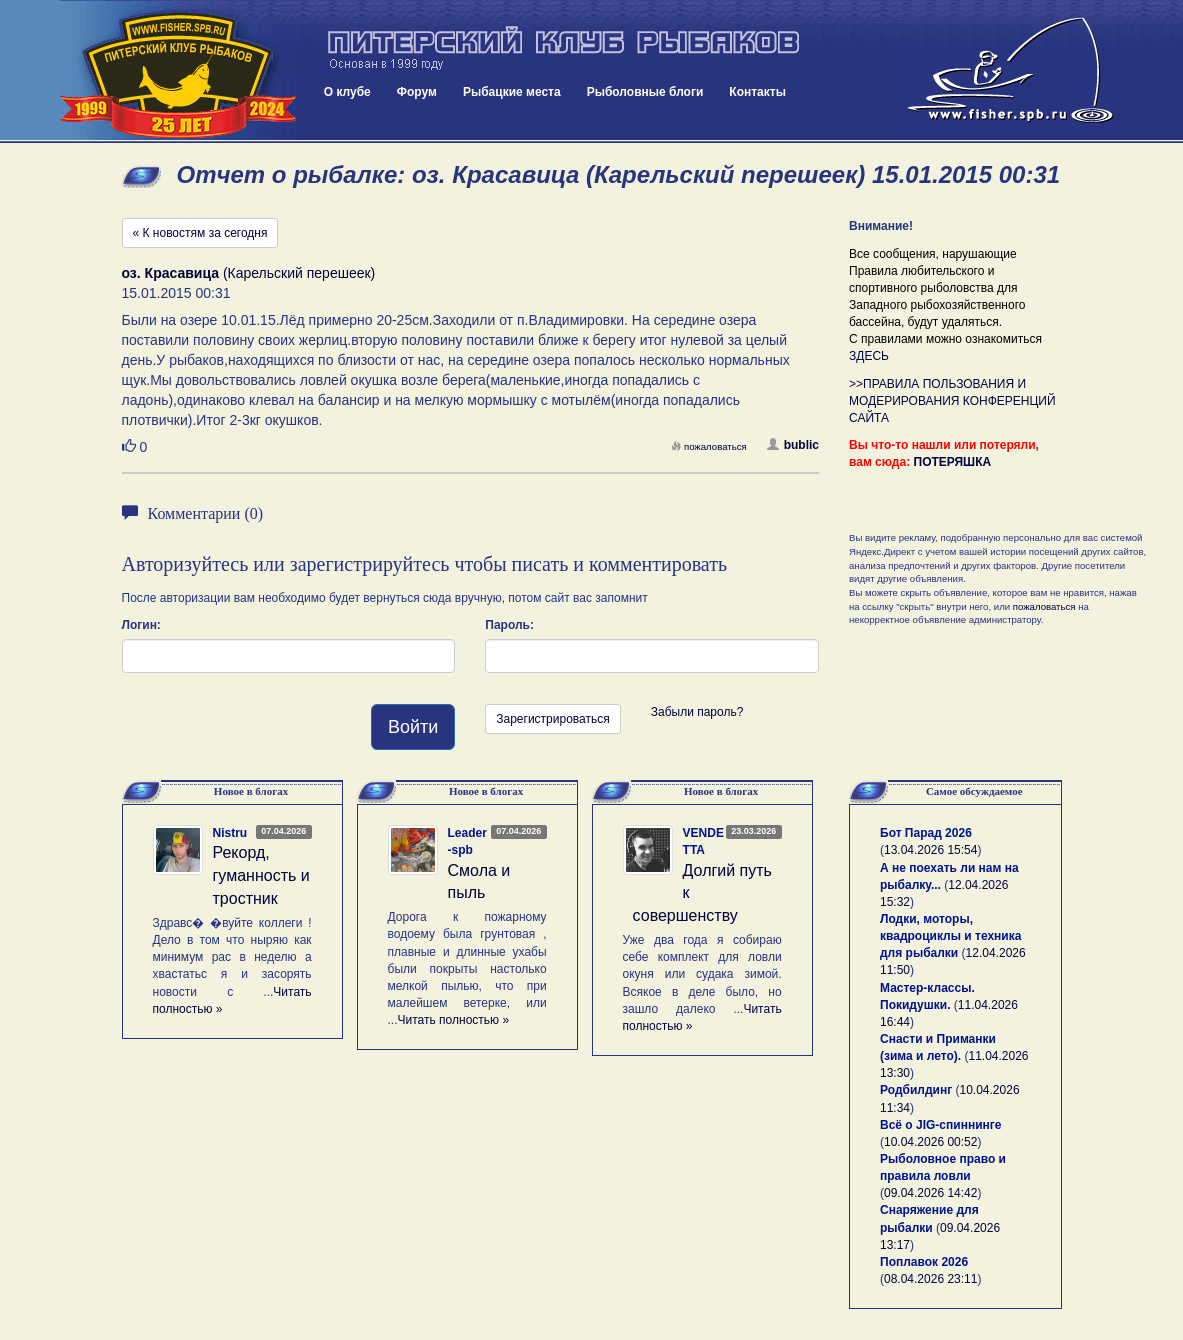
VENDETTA (703, 841)
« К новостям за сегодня (200, 233)
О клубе (347, 92)
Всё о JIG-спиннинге (940, 1125)
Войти (413, 727)
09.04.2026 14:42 (930, 1193)
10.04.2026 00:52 (930, 1142)
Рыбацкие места (512, 92)
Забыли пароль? (697, 712)
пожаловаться (709, 446)
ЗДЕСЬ (869, 356)
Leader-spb (467, 841)
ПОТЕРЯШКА (953, 462)
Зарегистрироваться (552, 719)
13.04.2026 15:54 (930, 850)
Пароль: (509, 625)
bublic (793, 445)
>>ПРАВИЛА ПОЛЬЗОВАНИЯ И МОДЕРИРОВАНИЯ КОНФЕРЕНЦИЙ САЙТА (952, 401)
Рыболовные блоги (645, 92)
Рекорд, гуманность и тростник (261, 875)
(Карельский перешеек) (249, 273)
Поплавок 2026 (924, 1262)
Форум (417, 92)
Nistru (230, 833)
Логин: (141, 625)
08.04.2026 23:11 (930, 1279)
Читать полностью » (454, 1020)
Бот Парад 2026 (926, 833)
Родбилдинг (916, 1090)
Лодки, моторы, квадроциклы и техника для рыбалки (950, 936)
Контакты (757, 92)
